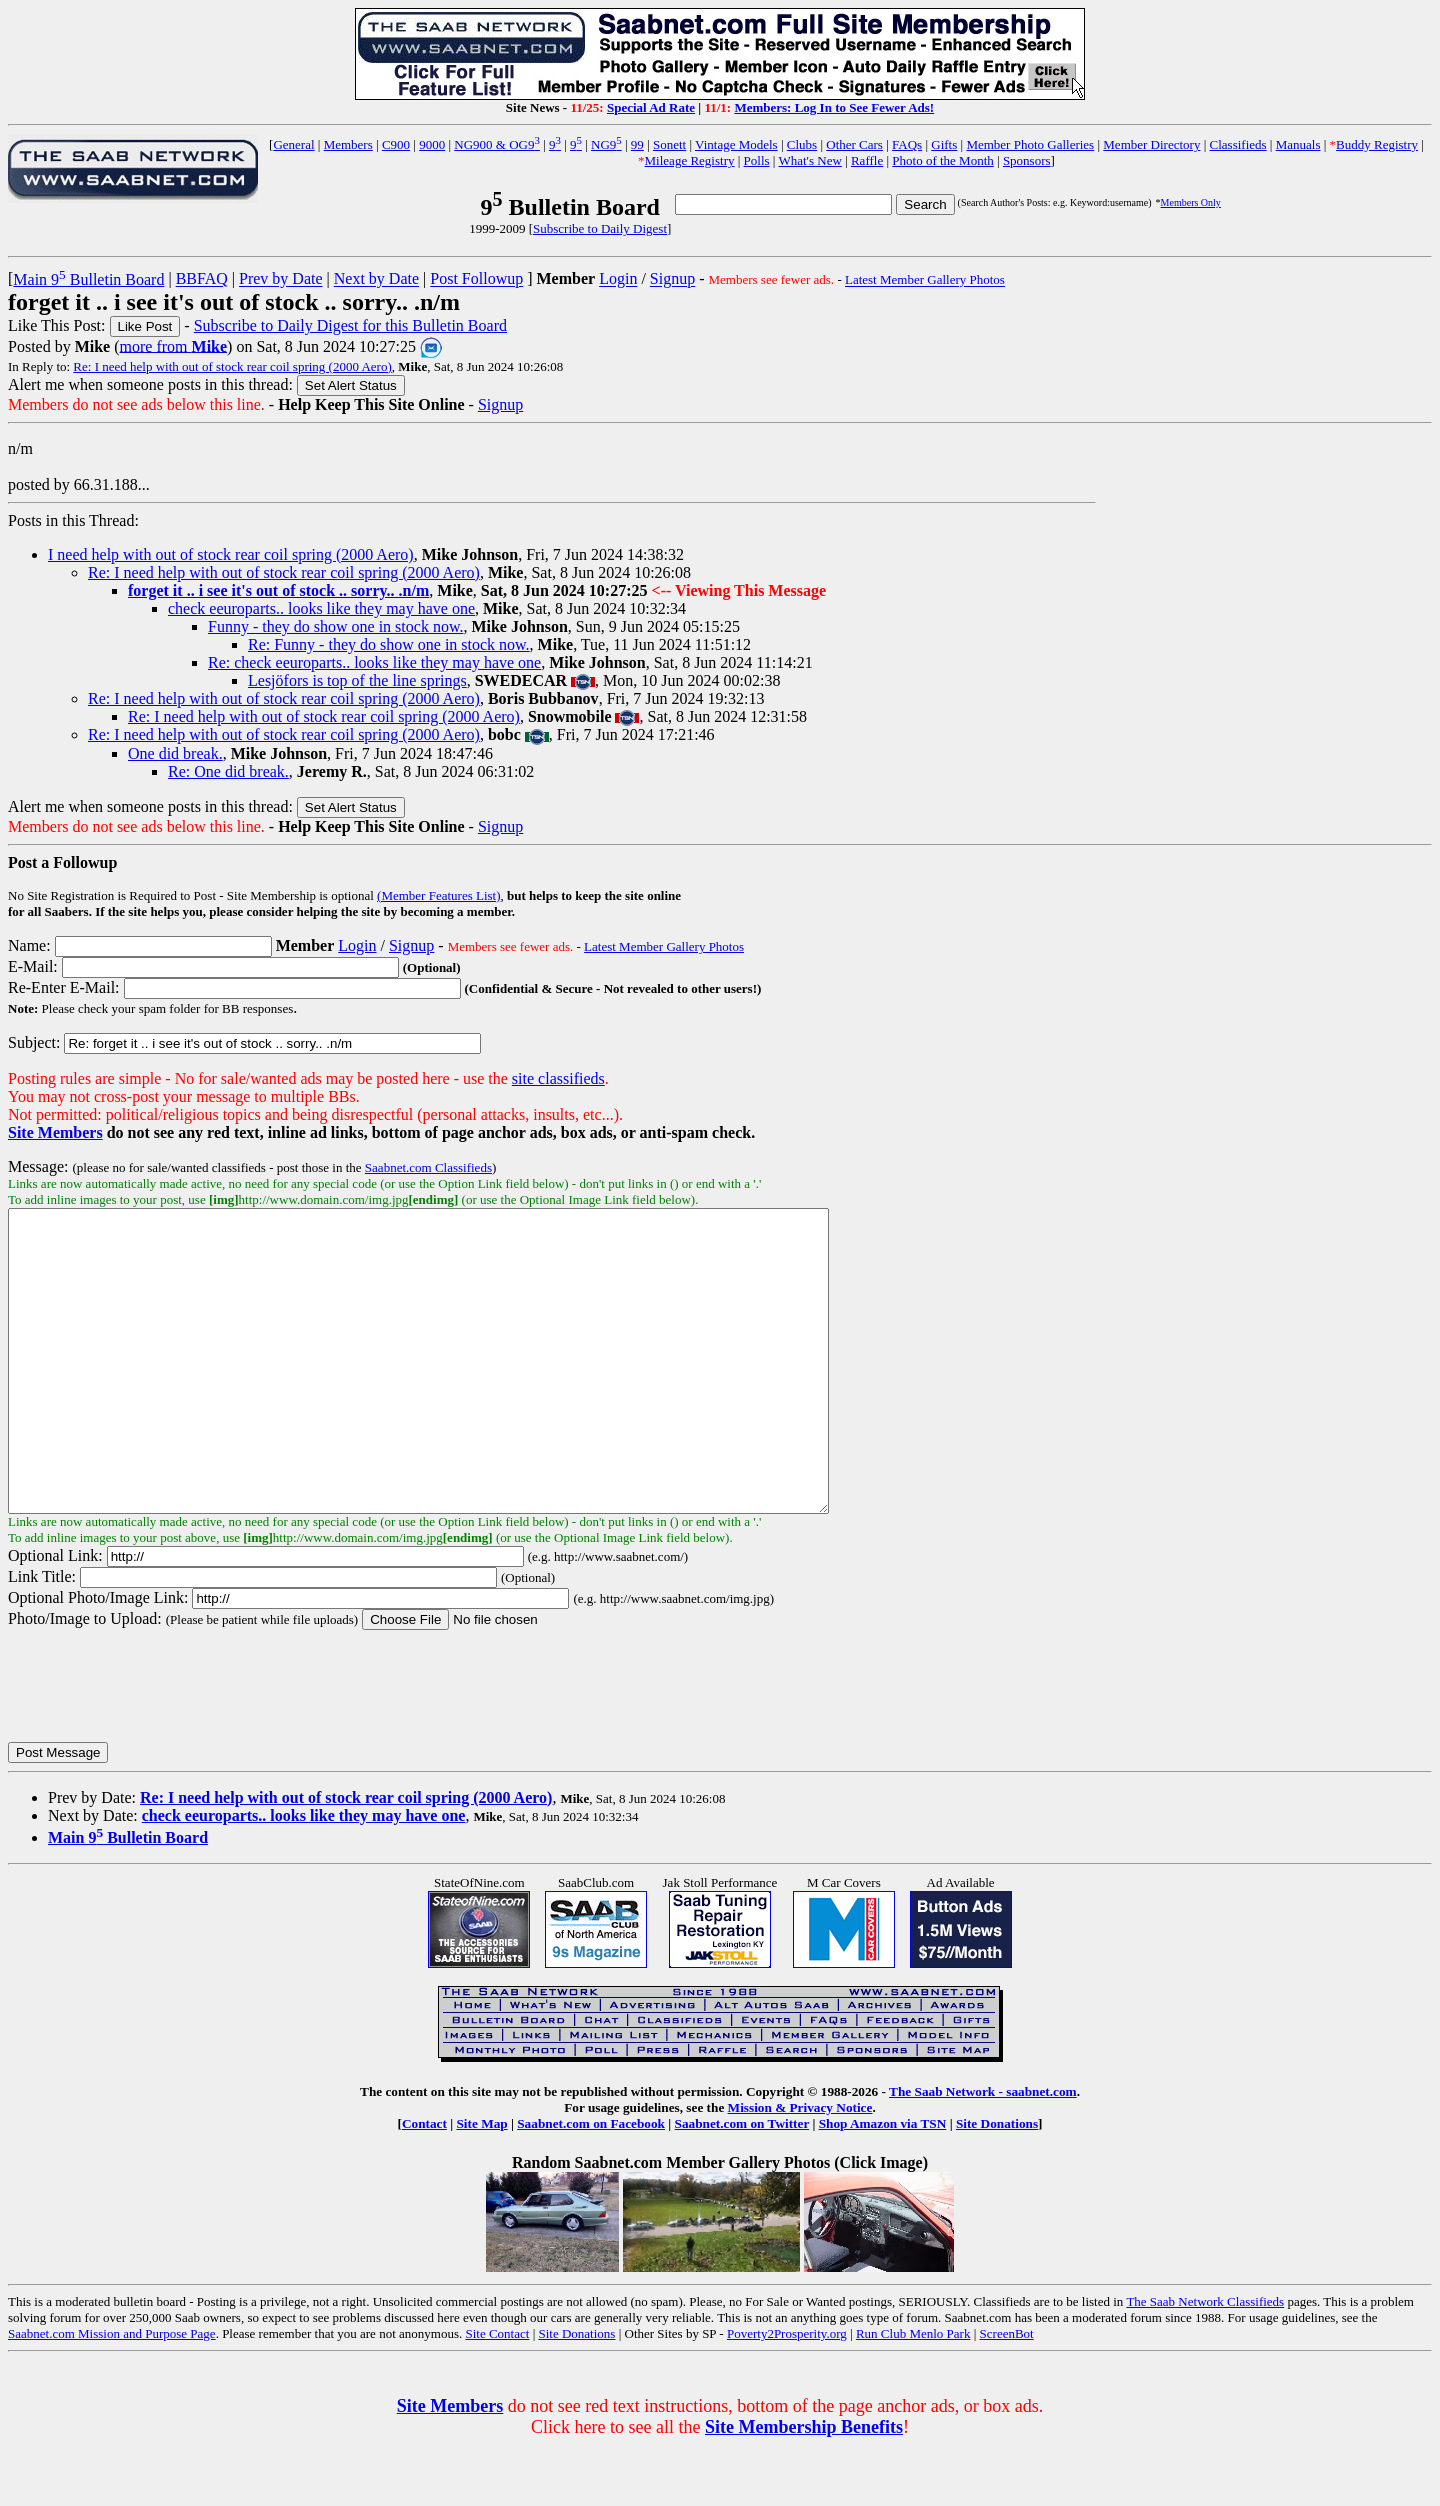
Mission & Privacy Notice (800, 2167)
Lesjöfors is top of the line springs (357, 680)
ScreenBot (1007, 2393)
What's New (809, 160)
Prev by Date (281, 279)
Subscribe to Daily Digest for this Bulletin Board (350, 325)
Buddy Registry (1377, 144)
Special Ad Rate (651, 107)
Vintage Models (736, 144)
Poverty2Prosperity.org (787, 2393)
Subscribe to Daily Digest (600, 228)
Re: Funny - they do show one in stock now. (389, 644)
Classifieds (1238, 144)
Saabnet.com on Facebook (591, 2183)
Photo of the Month (942, 160)
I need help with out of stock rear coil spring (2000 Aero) (231, 554)
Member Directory (1151, 144)
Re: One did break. (228, 771)
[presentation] (160, 1745)
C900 (396, 144)
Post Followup (476, 279)
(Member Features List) (438, 895)
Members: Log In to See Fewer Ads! (834, 107)
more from (174, 345)
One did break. (175, 753)
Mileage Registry (690, 160)
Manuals (1298, 144)
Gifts (944, 144)
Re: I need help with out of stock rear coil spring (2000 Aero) (232, 366)
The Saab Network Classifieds (1205, 2361)
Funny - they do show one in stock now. (335, 626)
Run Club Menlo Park (913, 2393)
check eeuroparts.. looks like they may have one (321, 608)
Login (618, 279)
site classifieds (558, 1078)
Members (348, 144)
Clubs (802, 144)
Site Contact (497, 2393)
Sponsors (1027, 160)
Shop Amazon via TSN (883, 2183)
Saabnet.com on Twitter (742, 2183)
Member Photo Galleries (1030, 144)
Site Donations (997, 2183)
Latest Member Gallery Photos (925, 280)
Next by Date (376, 279)
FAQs (907, 144)
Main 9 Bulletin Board (88, 279)
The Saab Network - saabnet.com (983, 2151)
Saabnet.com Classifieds (428, 1167)
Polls (757, 160)
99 (637, 144)
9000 (432, 144)
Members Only (1191, 202)
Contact (424, 2183)
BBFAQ (202, 279)
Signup (672, 279)
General (293, 144)
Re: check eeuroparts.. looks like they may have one (374, 662)
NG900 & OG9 (497, 144)
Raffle (867, 160)
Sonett (669, 144)
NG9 (606, 144)
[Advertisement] (1264, 560)
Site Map (481, 2183)
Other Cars (854, 144)
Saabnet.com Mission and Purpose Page (112, 2393)
